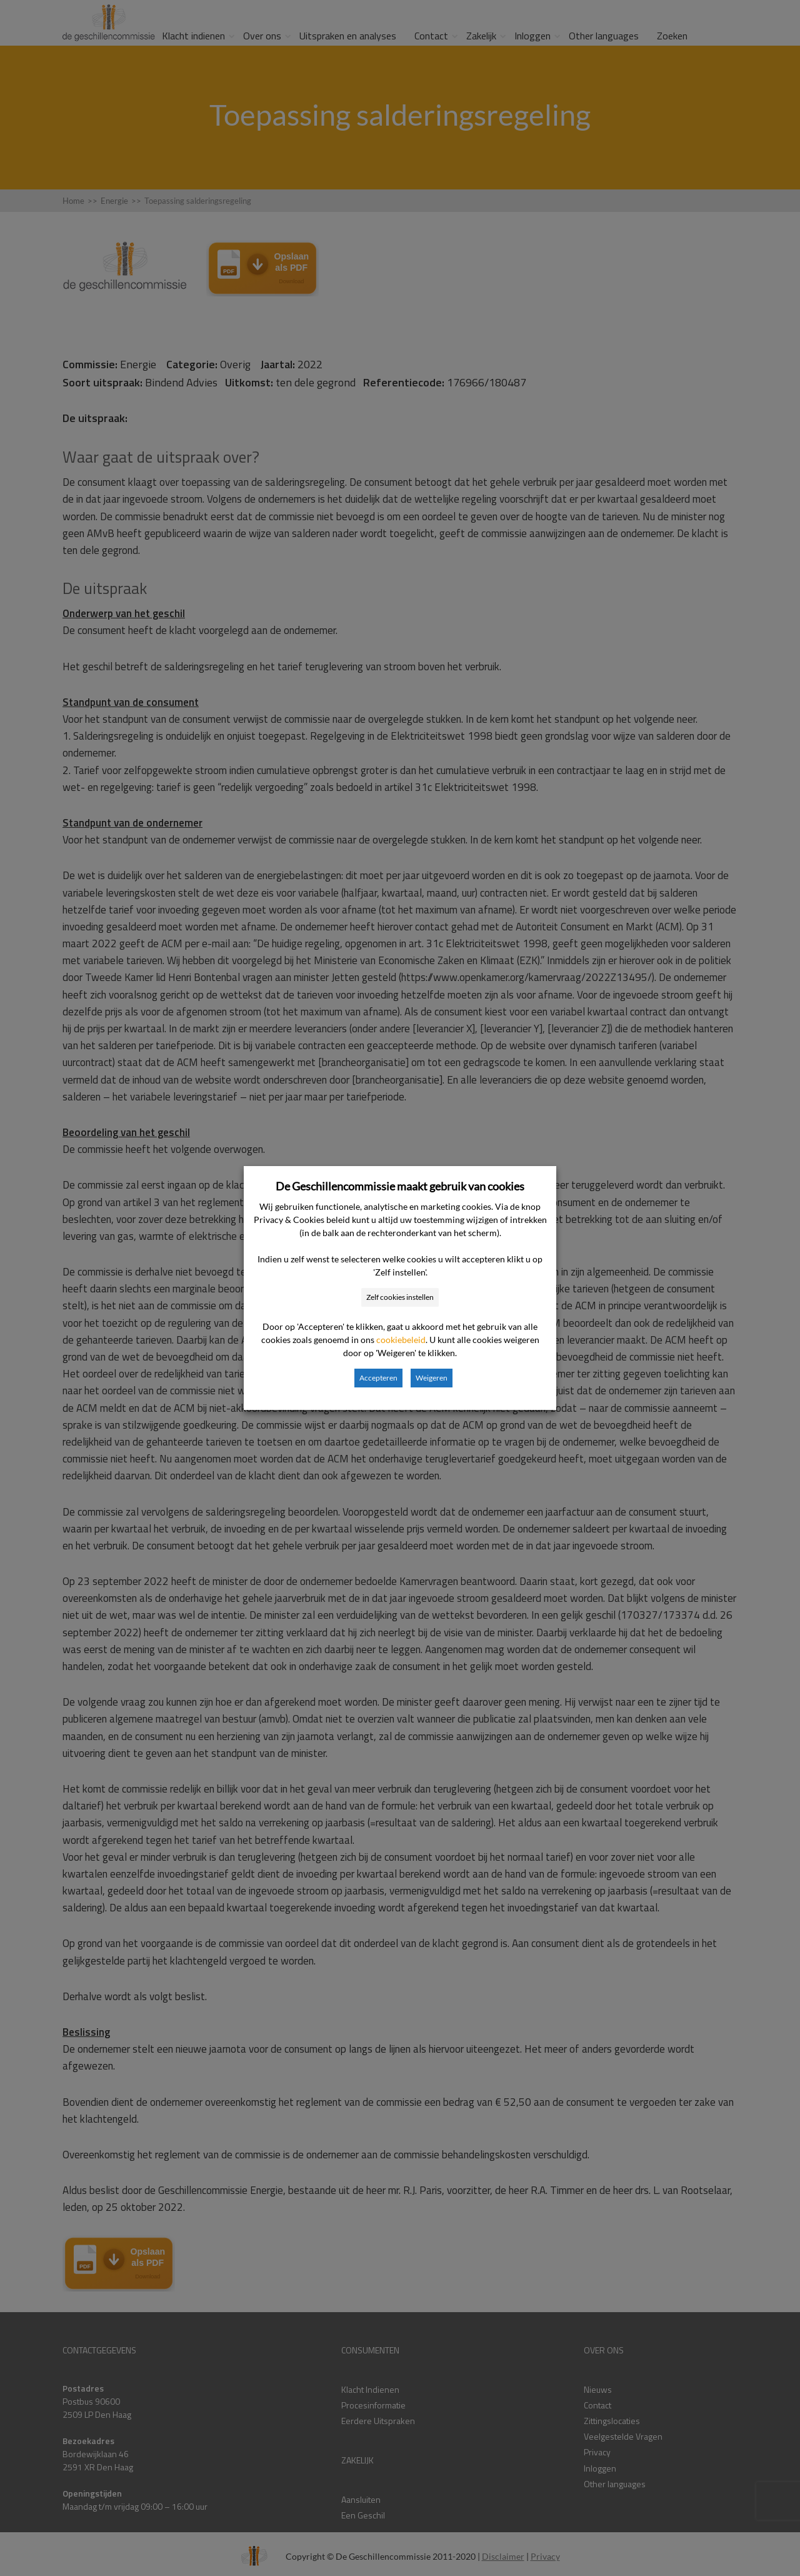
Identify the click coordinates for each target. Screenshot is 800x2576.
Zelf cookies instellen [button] (400, 1297)
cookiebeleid (401, 1339)
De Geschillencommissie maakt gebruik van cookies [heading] (400, 1186)
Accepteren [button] (378, 1377)
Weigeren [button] (432, 1377)
